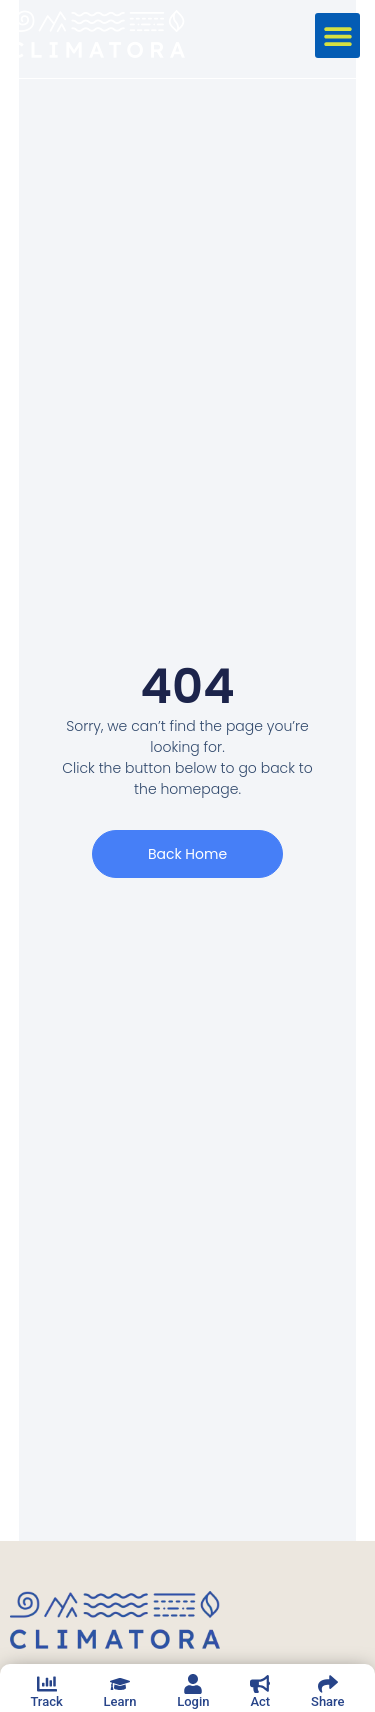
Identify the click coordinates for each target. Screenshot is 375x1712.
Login (193, 1701)
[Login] (193, 1684)
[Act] (260, 1684)
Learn (120, 1701)
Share (328, 1701)
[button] (337, 35)
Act (260, 1701)
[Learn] (120, 1684)
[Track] (47, 1684)
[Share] (328, 1684)
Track (46, 1701)
